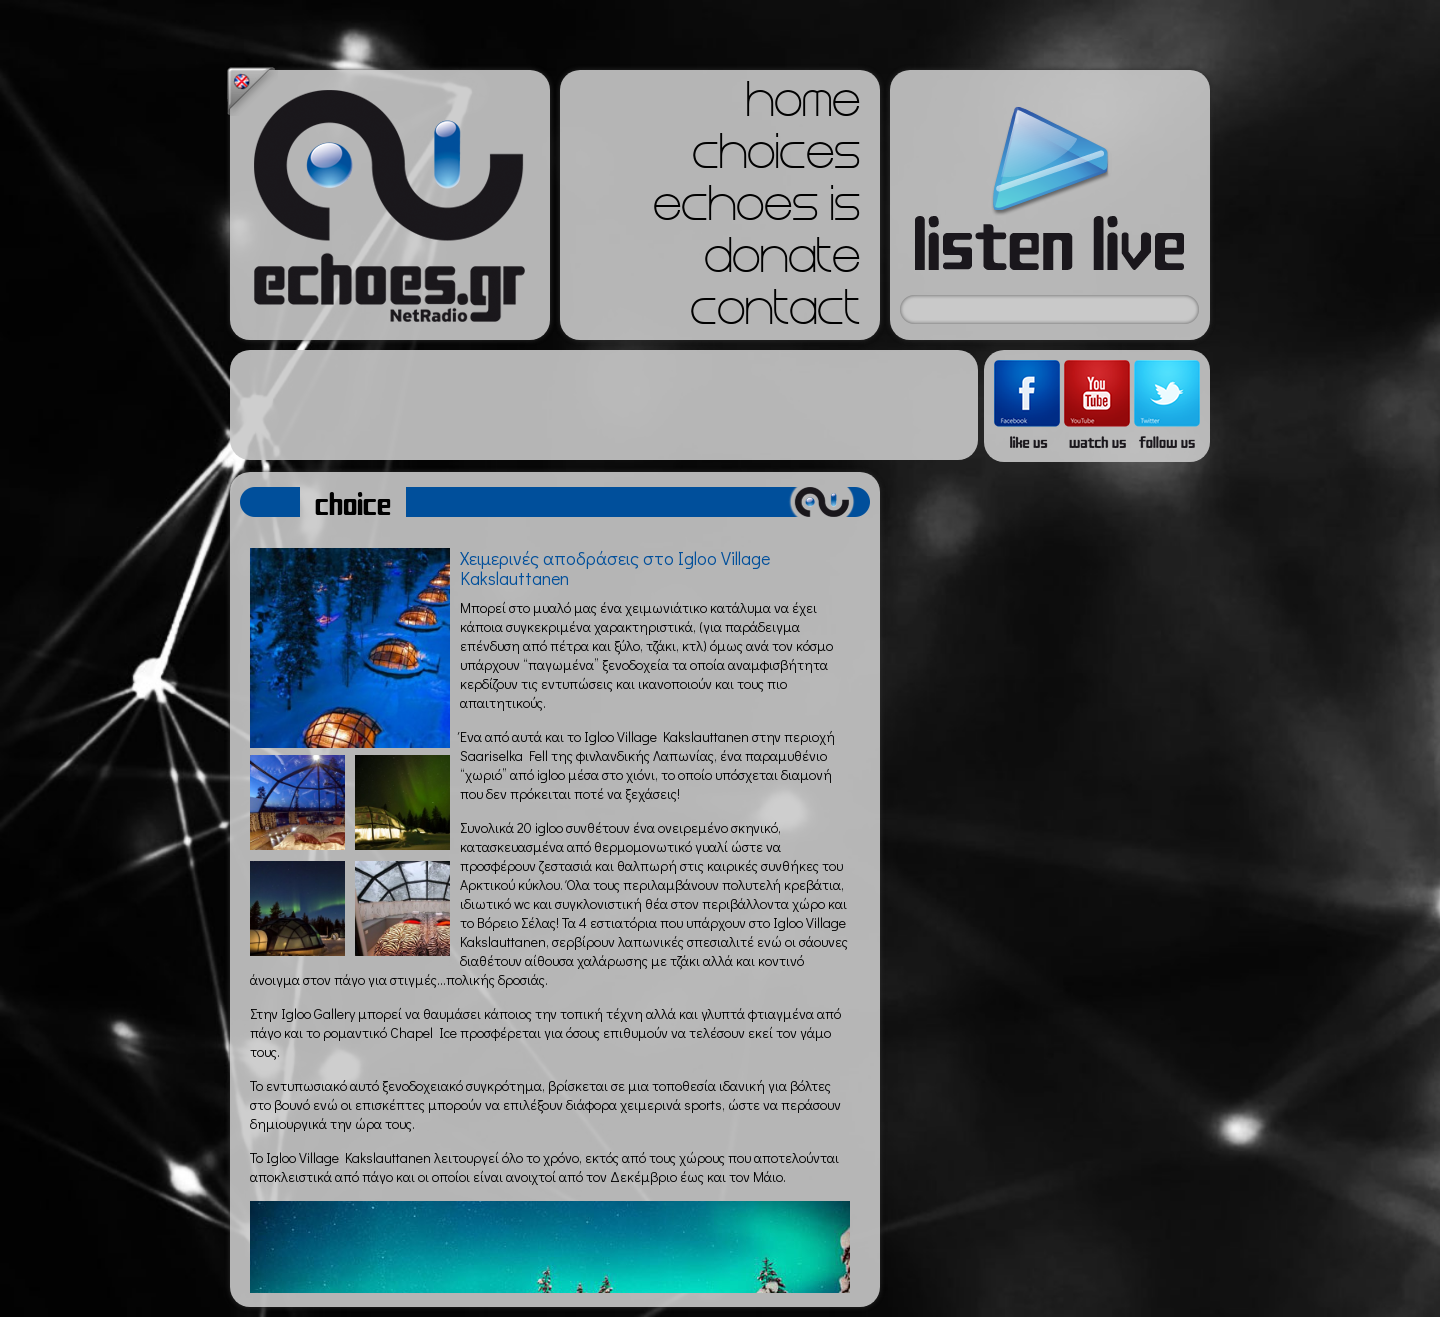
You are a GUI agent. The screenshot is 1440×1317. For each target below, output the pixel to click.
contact (775, 314)
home (803, 106)
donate (782, 262)
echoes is (756, 210)
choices (776, 158)
